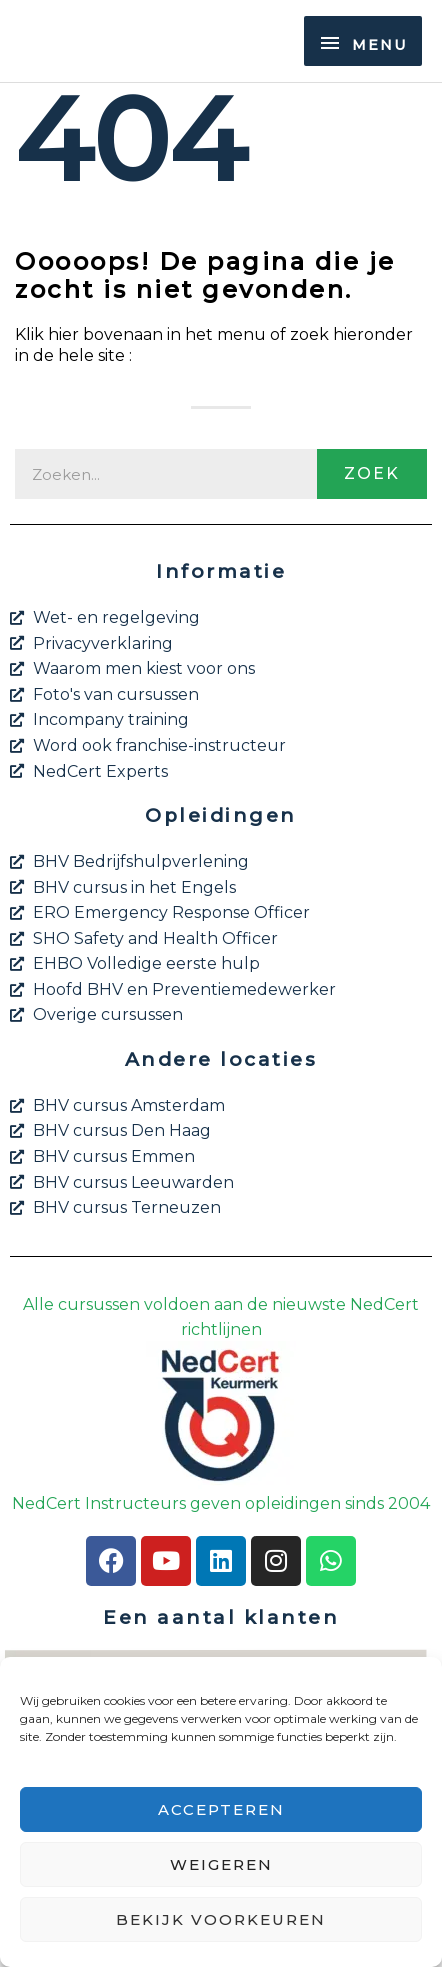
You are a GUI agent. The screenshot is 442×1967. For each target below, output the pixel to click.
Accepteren (221, 1809)
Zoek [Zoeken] (372, 473)
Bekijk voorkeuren (221, 1919)
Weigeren (221, 1864)
